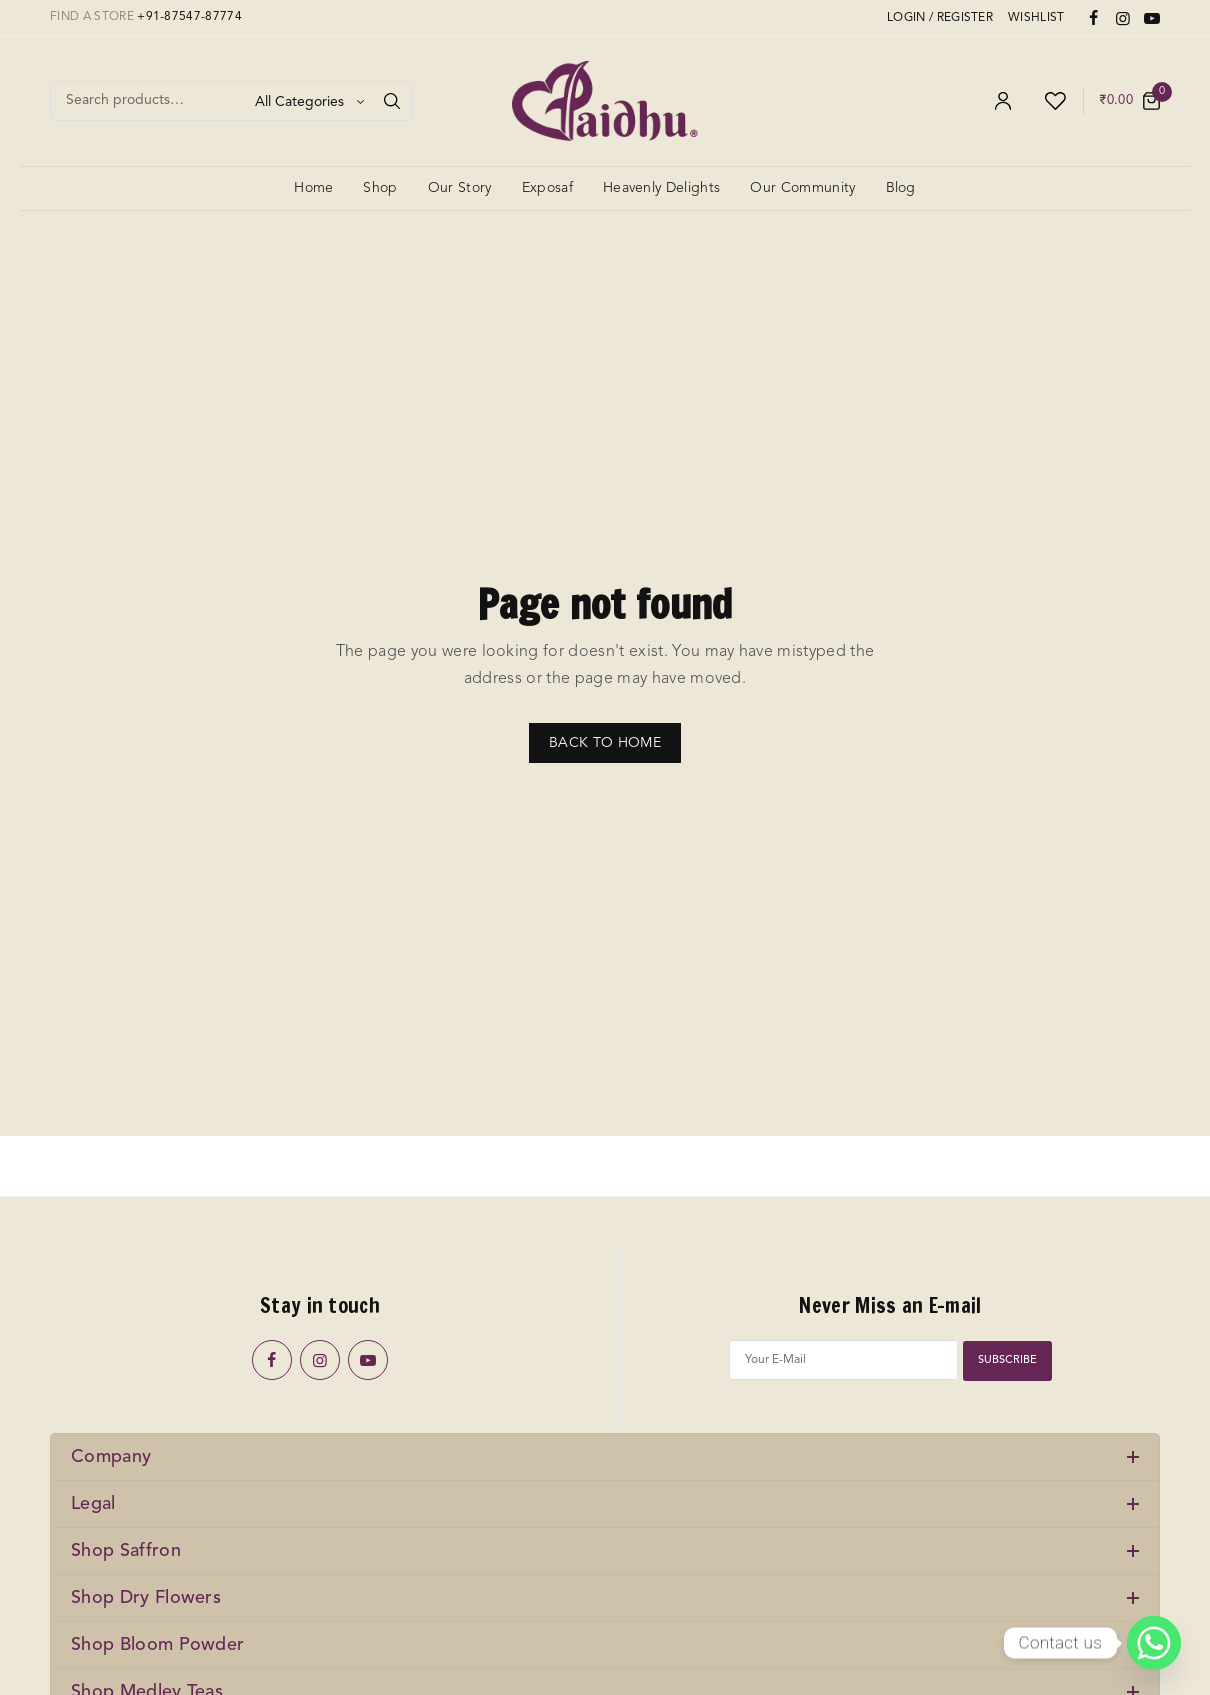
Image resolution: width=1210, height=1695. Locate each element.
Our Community (802, 188)
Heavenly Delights (661, 188)
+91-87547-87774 (189, 17)
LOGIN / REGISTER (940, 18)
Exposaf (547, 188)
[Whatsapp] (1154, 1643)
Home (313, 188)
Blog (901, 188)
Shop (380, 188)
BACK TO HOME (605, 743)
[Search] (392, 101)
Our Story (460, 188)
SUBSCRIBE (1008, 1359)
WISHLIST (1036, 18)
